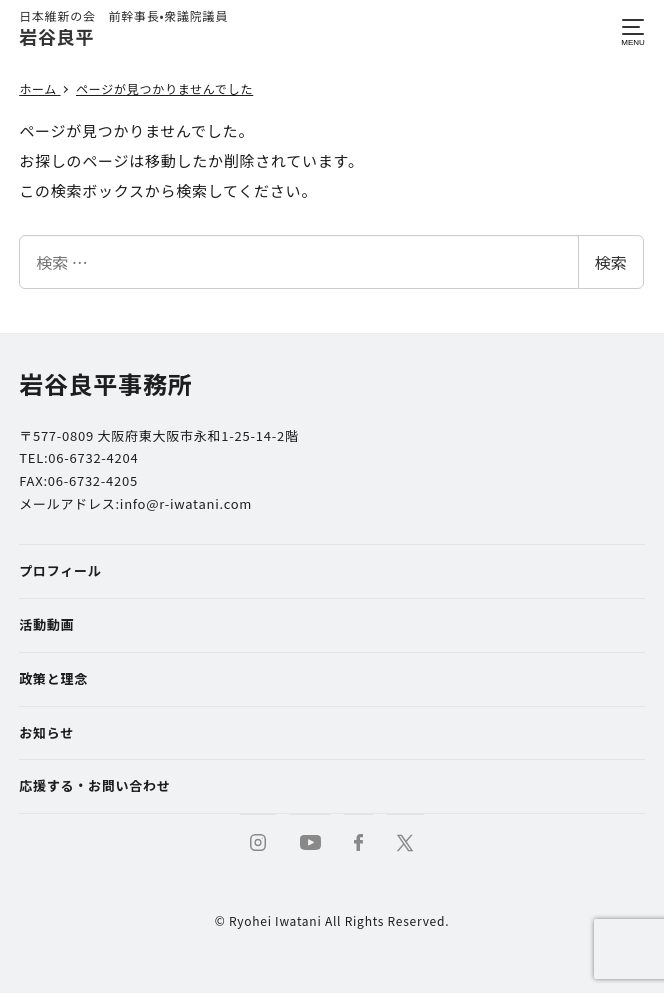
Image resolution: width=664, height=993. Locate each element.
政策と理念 (53, 678)
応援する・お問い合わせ (94, 785)
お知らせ (46, 732)
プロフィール (60, 570)
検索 (611, 262)
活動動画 (46, 624)
